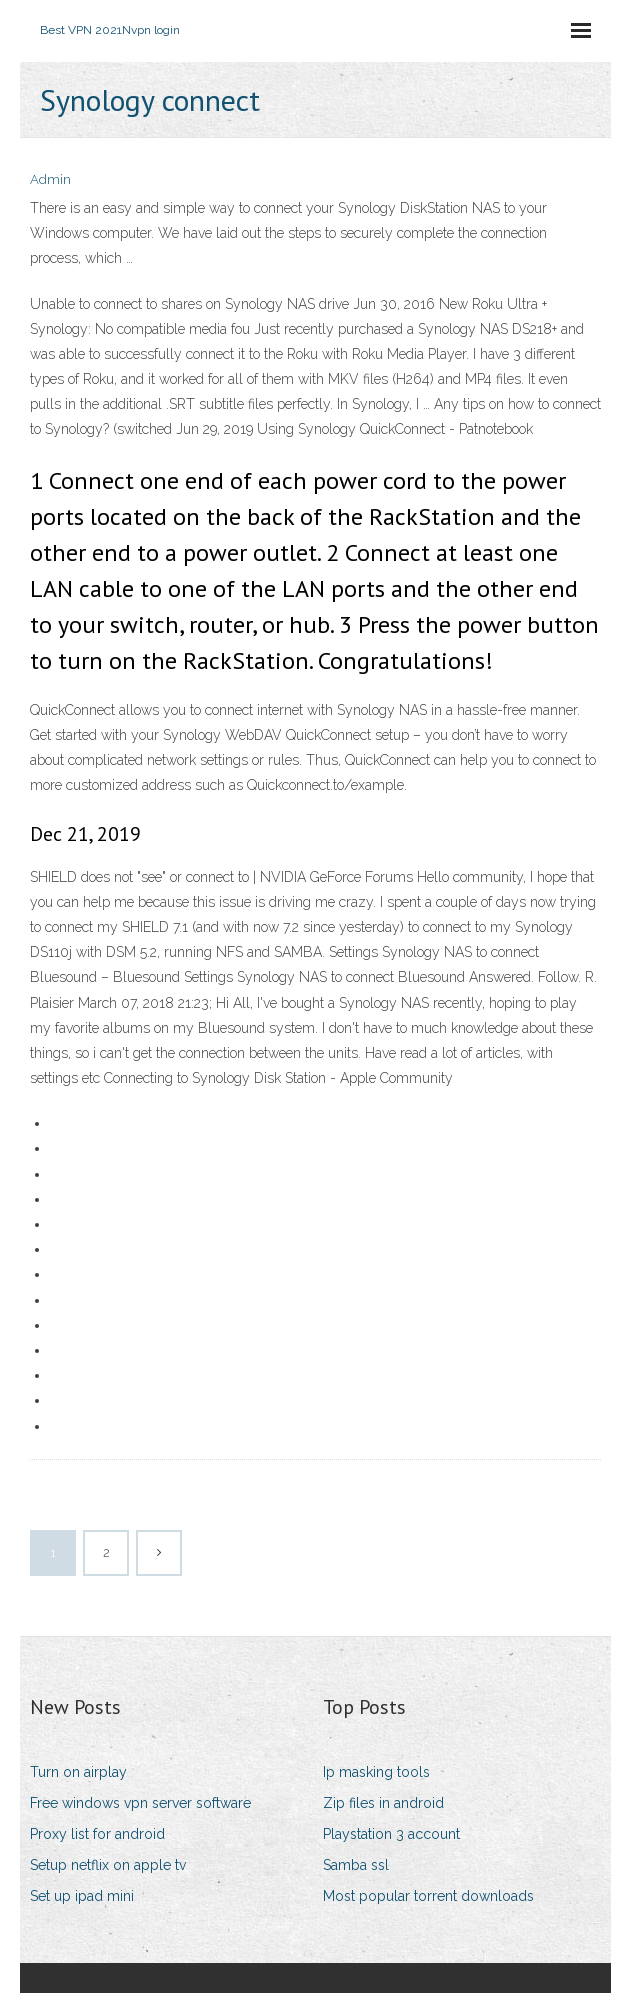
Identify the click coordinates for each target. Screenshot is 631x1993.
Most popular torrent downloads (428, 1896)
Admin (50, 179)
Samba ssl (356, 1865)
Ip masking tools (376, 1772)
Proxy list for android (97, 1834)
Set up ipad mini (82, 1896)
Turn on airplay (78, 1772)
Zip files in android (383, 1803)
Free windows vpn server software (140, 1803)
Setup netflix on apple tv (108, 1865)
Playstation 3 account (391, 1834)
